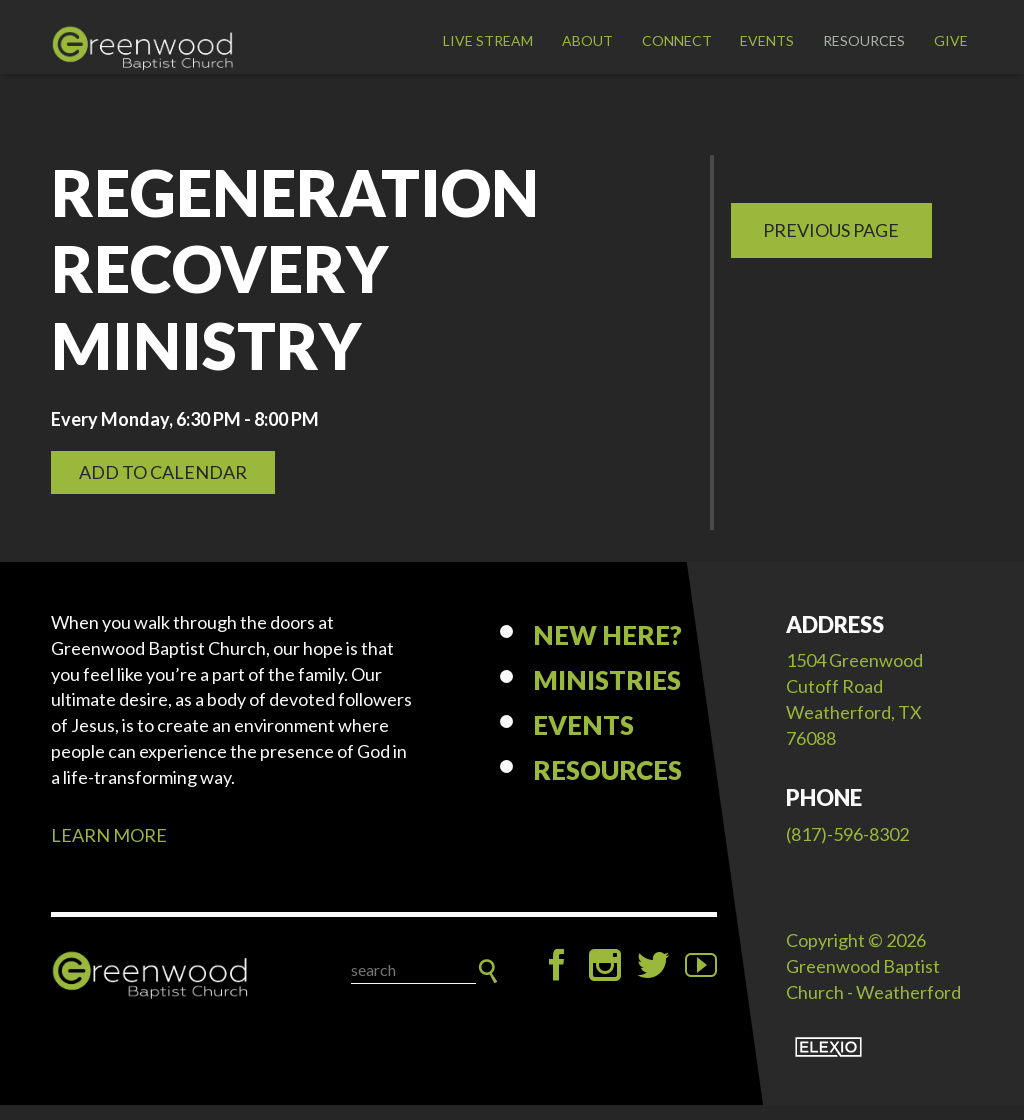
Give (951, 40)
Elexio (828, 1062)
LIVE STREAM (488, 40)
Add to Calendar (163, 487)
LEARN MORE (109, 850)
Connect (677, 40)
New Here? (607, 650)
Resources (864, 40)
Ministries (607, 695)
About (587, 40)
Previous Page (831, 245)
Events (767, 40)
